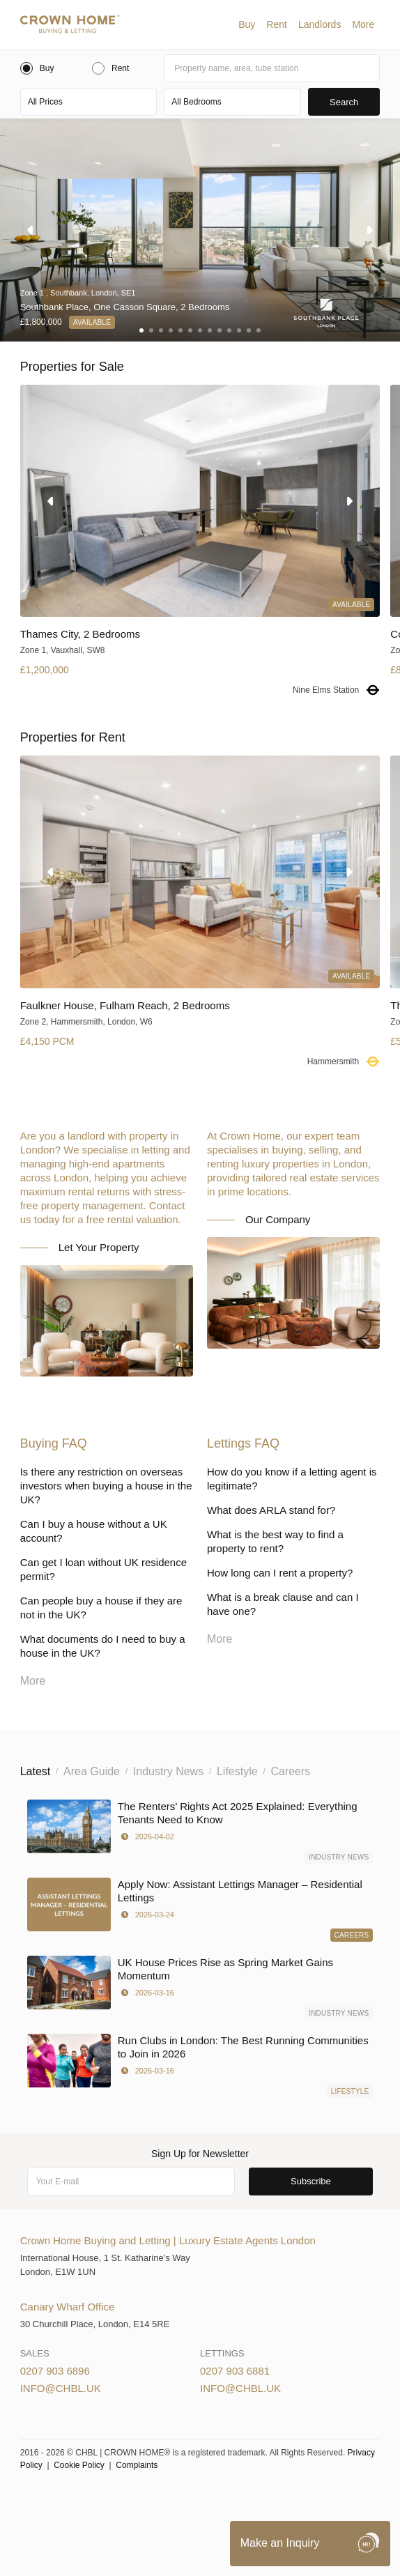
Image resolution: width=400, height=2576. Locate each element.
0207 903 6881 (235, 2371)
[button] (247, 24)
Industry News (339, 1857)
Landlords (319, 24)
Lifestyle (350, 2091)
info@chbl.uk (60, 2388)
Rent (276, 24)
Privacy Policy (234, 2499)
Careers (351, 1935)
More (363, 24)
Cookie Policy (79, 2465)
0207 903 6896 (55, 2371)
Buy (246, 24)
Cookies (178, 2499)
